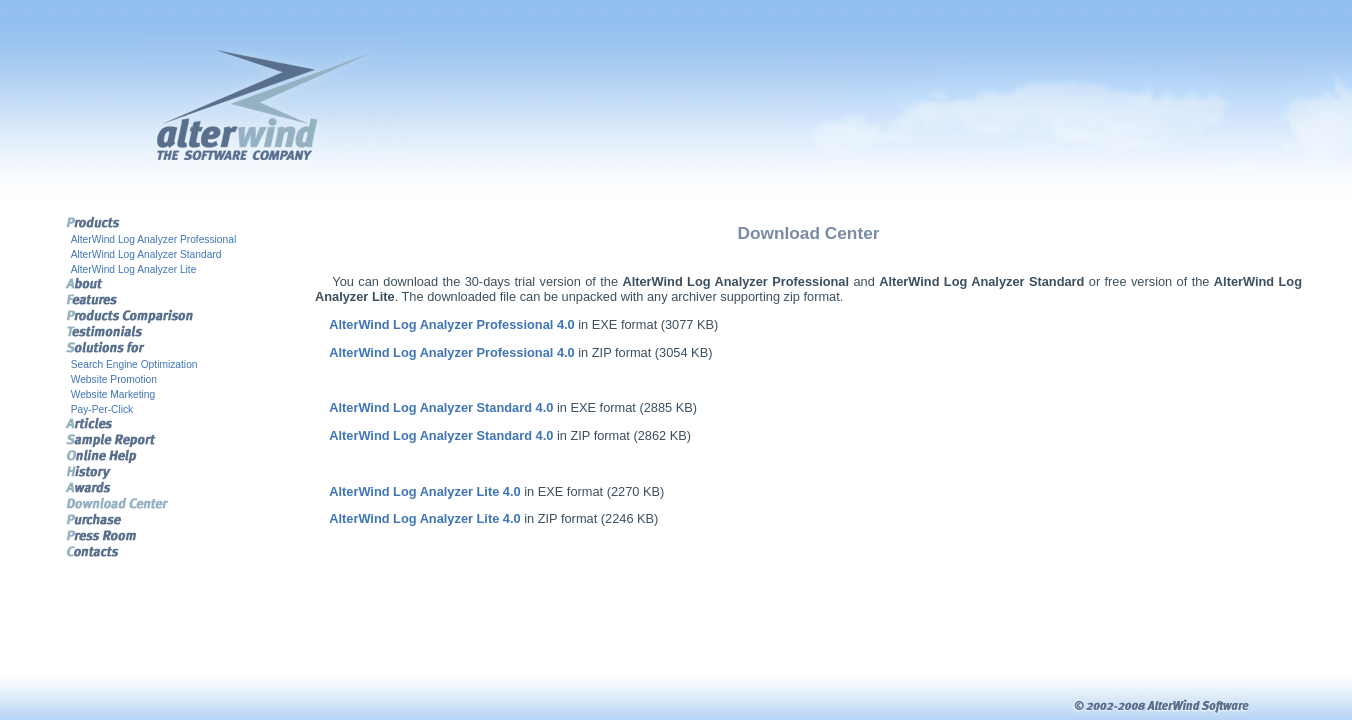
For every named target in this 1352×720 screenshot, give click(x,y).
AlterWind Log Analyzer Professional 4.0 (451, 324)
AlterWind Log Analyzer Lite (134, 269)
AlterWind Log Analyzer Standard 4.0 (441, 407)
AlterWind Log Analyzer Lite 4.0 (424, 491)
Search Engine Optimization (134, 364)
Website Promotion (114, 379)
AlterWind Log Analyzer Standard (146, 254)
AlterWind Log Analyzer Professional (154, 239)
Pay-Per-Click (102, 409)
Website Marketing (113, 394)
